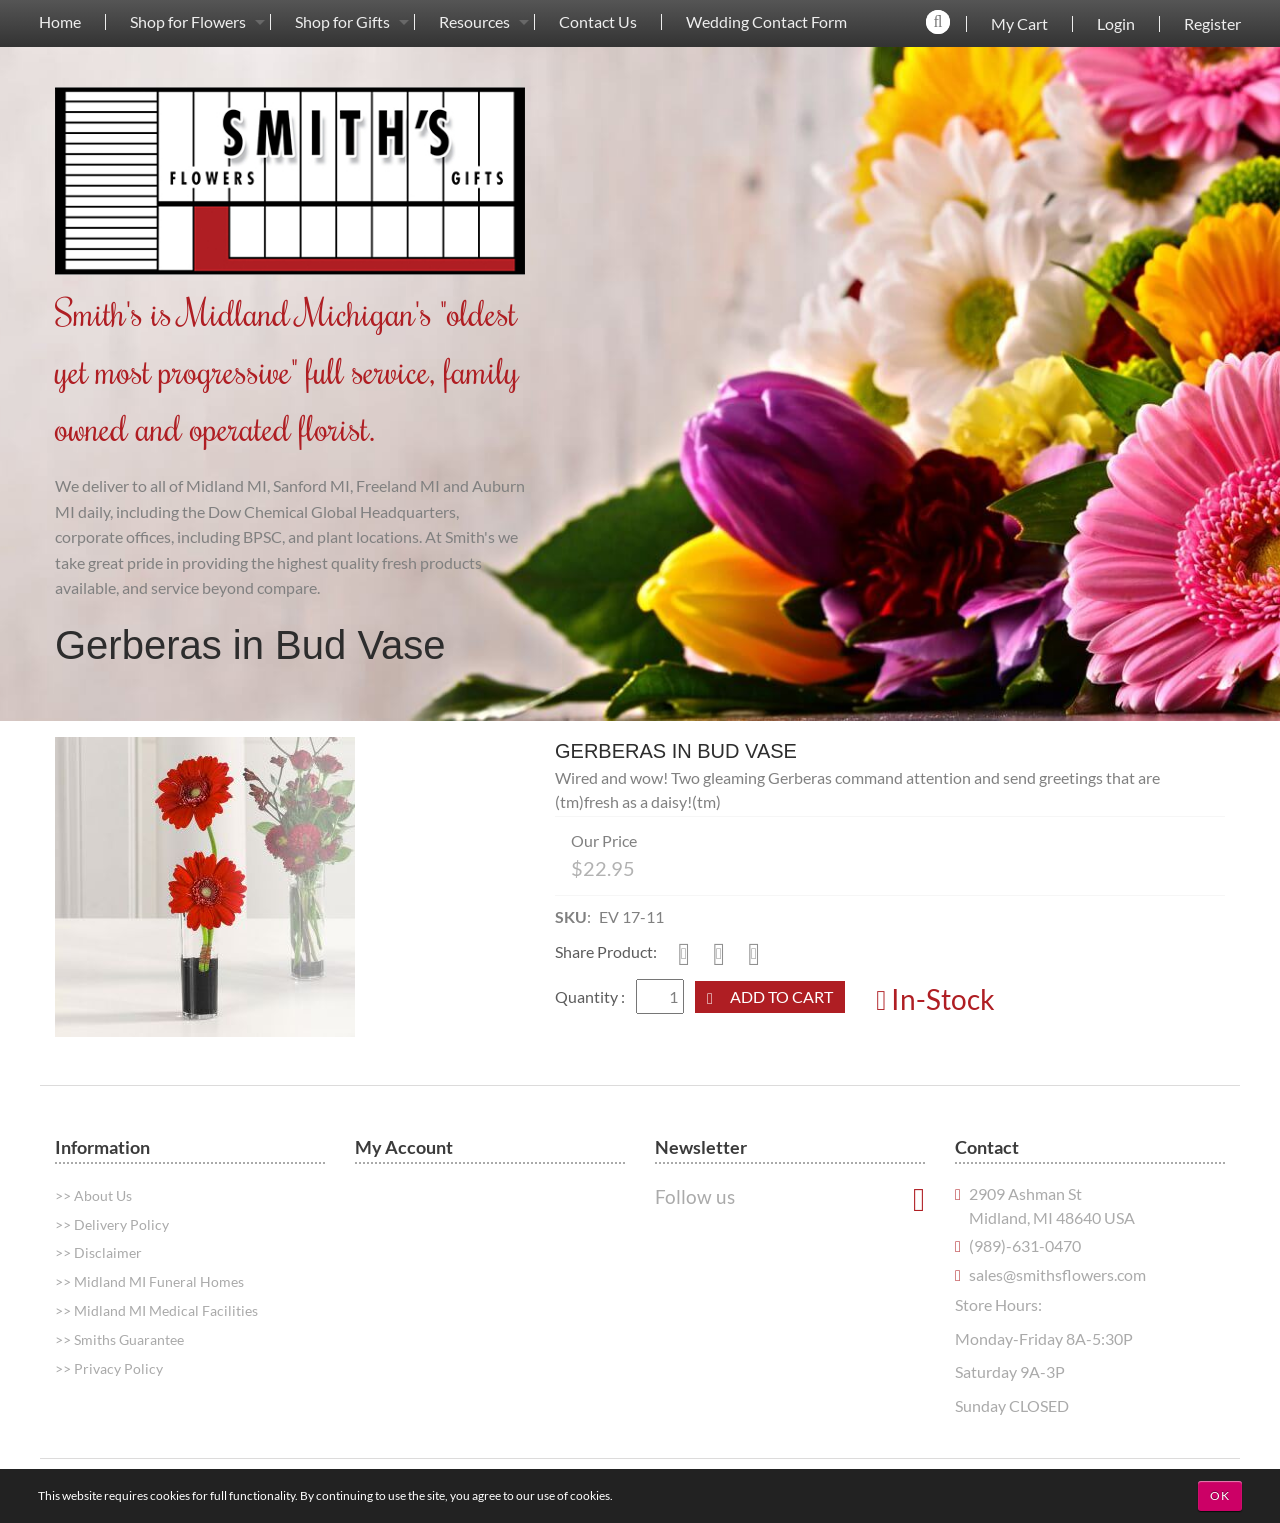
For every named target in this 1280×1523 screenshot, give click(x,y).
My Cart (1019, 24)
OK (1220, 1495)
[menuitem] (60, 21)
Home (60, 22)
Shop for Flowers (188, 22)
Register (1212, 24)
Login (1116, 24)
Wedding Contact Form (766, 22)
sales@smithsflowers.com (1057, 1274)
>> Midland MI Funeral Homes (149, 1281)
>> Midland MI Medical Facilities (156, 1310)
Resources (474, 22)
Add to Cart (781, 996)
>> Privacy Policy (109, 1368)
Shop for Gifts (342, 22)
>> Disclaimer (98, 1252)
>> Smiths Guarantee (119, 1339)
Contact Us (598, 22)
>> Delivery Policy (112, 1224)
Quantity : (591, 996)
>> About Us (93, 1195)
